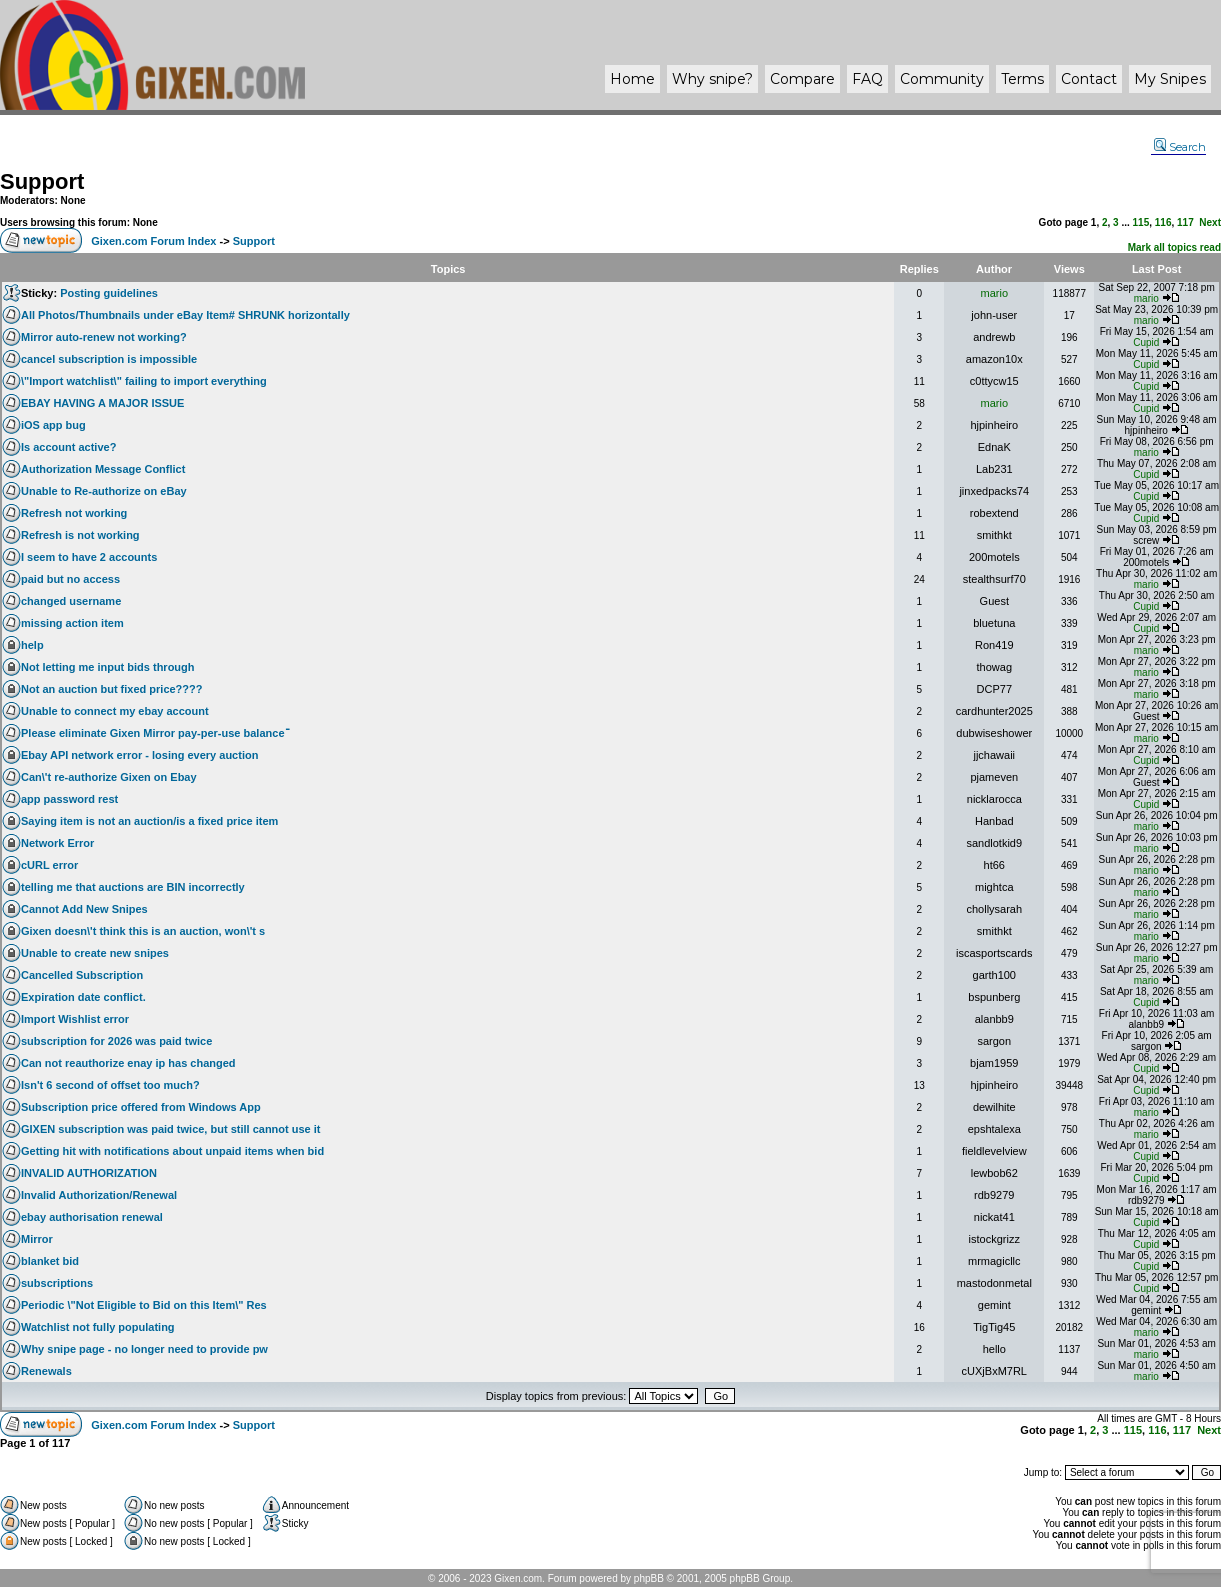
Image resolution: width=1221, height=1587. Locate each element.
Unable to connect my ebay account (115, 711)
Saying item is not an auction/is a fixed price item (149, 821)
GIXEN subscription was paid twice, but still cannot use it (171, 1129)
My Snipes (1170, 79)
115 (1141, 222)
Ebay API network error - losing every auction (139, 755)
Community (942, 79)
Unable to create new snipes (95, 953)
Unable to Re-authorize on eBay (104, 491)
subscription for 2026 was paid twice (116, 1041)
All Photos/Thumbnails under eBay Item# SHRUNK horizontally (185, 315)
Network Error (57, 843)
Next (1210, 222)
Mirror (37, 1239)
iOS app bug (53, 425)
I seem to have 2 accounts (89, 557)
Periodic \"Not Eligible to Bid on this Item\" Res (144, 1305)
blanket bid (50, 1261)
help (32, 645)
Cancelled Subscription (82, 975)
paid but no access (70, 579)
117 (1185, 222)
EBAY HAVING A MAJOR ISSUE (102, 403)
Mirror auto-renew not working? (104, 337)
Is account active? (68, 447)
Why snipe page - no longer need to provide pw (144, 1349)
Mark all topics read (1174, 247)
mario (995, 293)
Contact (1089, 79)
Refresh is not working (80, 535)
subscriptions (57, 1283)
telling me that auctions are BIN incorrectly (133, 887)
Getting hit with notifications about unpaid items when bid (172, 1151)
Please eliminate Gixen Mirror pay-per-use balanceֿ (153, 733)
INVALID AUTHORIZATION (89, 1173)
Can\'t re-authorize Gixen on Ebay (109, 777)
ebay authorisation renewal (92, 1217)
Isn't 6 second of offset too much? (110, 1085)
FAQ (867, 79)
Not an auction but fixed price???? (112, 689)
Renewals (46, 1371)
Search (1180, 147)
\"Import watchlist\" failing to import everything (144, 381)
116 (1163, 222)
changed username (71, 601)
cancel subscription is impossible (109, 359)
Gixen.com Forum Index (153, 241)
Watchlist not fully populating (98, 1327)
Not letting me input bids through (108, 667)
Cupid (1146, 342)
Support (42, 181)
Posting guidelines (109, 293)
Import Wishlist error (75, 1019)
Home (632, 79)
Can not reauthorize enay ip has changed (128, 1063)
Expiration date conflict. (83, 997)
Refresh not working (74, 513)
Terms (1022, 79)
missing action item (72, 623)
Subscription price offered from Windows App (141, 1107)
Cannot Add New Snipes (84, 909)
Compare (802, 79)
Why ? (712, 79)
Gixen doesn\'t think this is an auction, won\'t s (143, 931)
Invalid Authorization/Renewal (99, 1195)
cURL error (49, 865)
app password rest (69, 799)
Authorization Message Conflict (103, 469)
